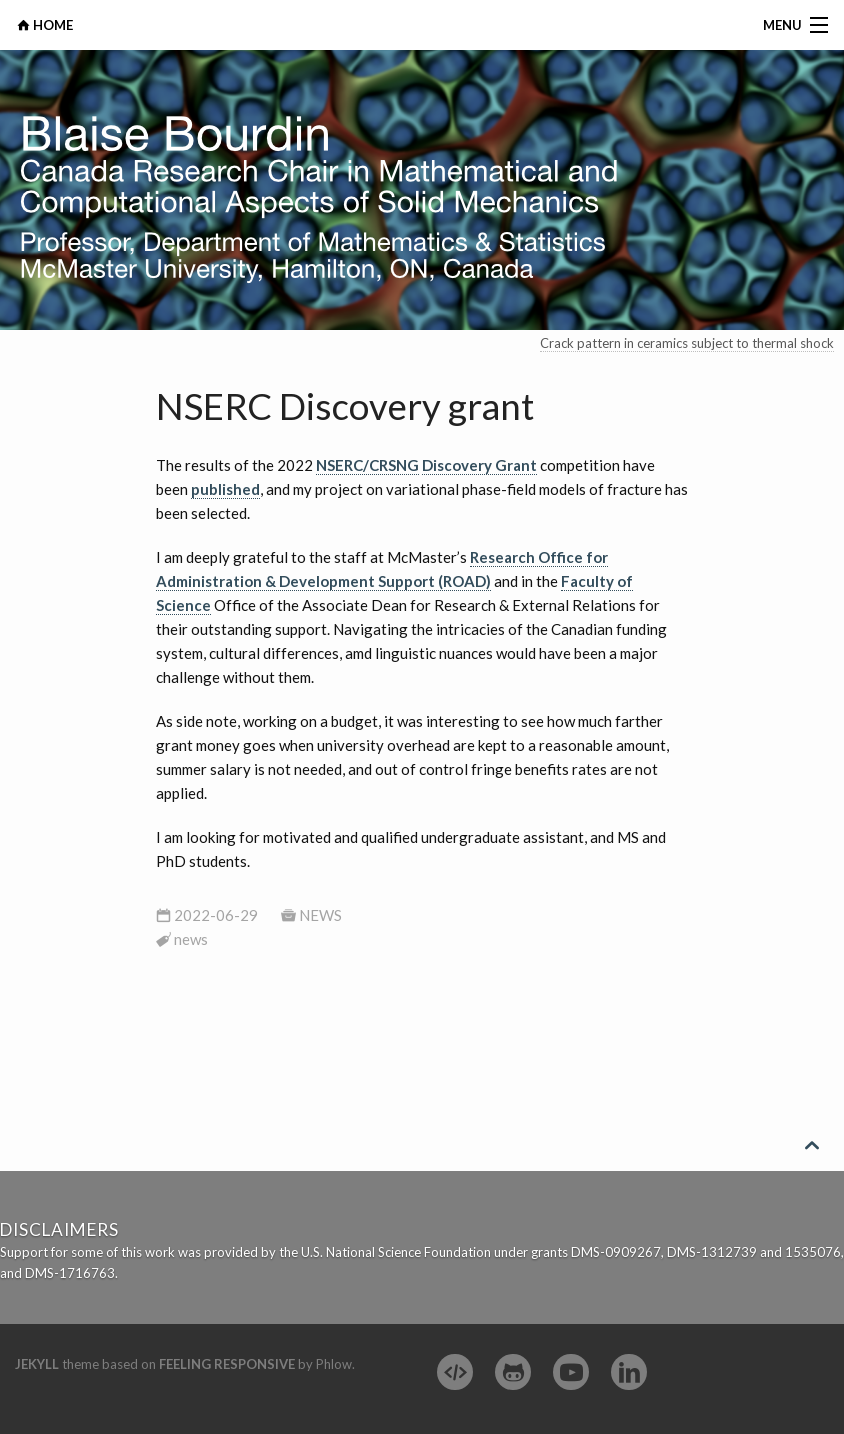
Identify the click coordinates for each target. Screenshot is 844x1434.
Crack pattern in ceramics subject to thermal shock (687, 343)
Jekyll (37, 1364)
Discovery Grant (479, 465)
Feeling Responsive (227, 1364)
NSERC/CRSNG (367, 465)
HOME (51, 25)
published (225, 489)
